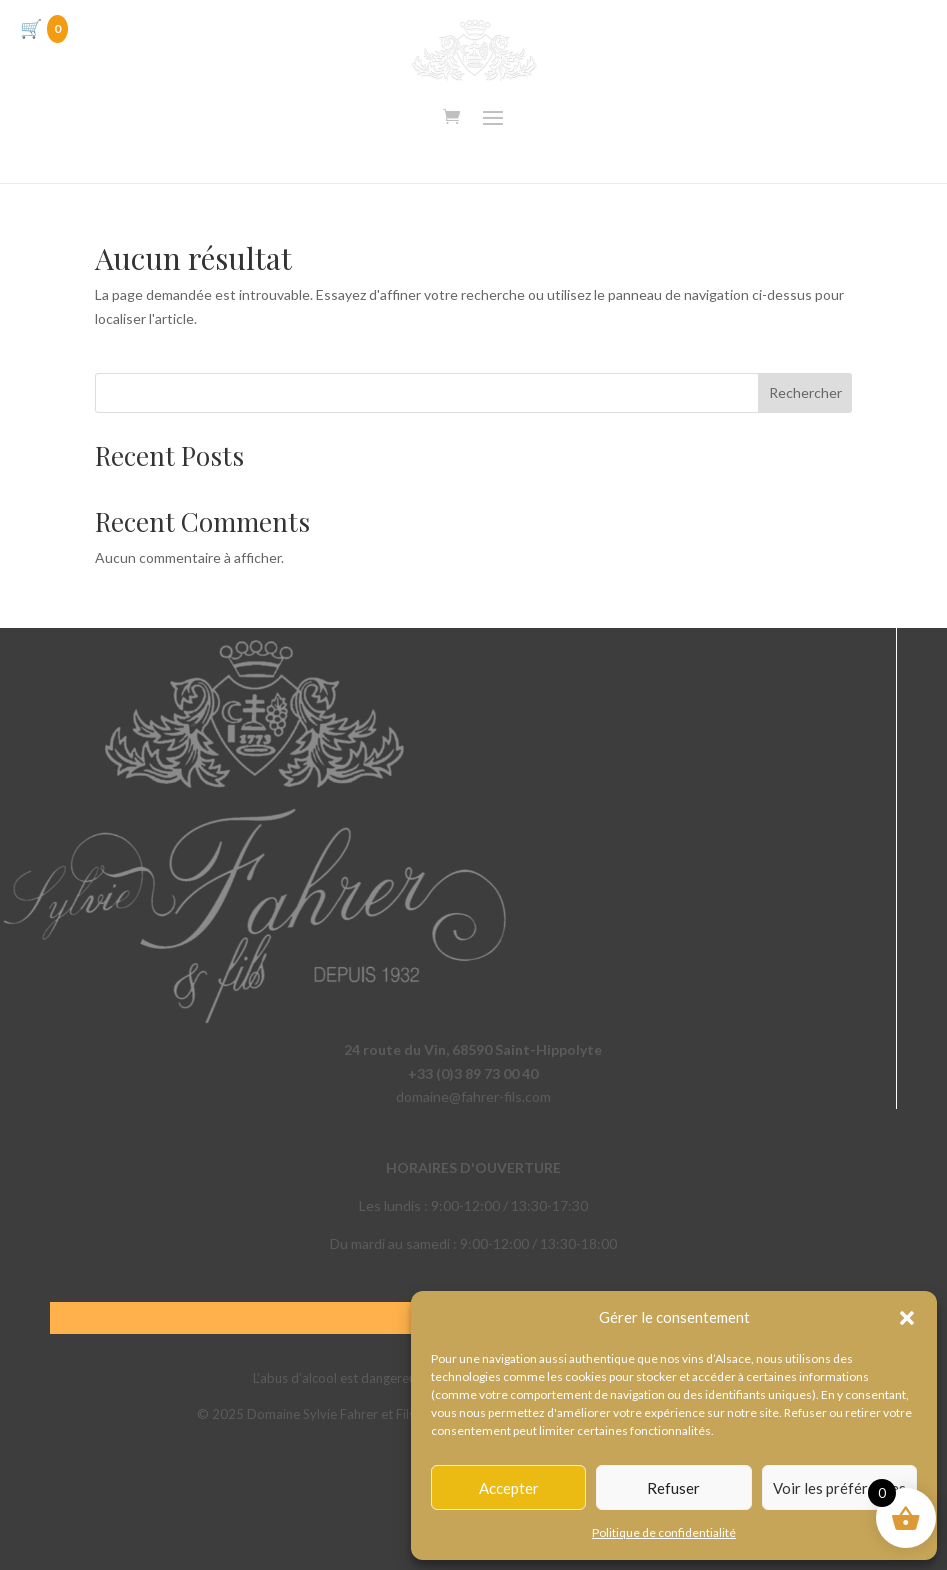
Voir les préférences (839, 1488)
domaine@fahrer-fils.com (473, 1096)
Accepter (509, 1488)
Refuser (673, 1488)
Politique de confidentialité (664, 1532)
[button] (907, 1318)
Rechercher (805, 392)
